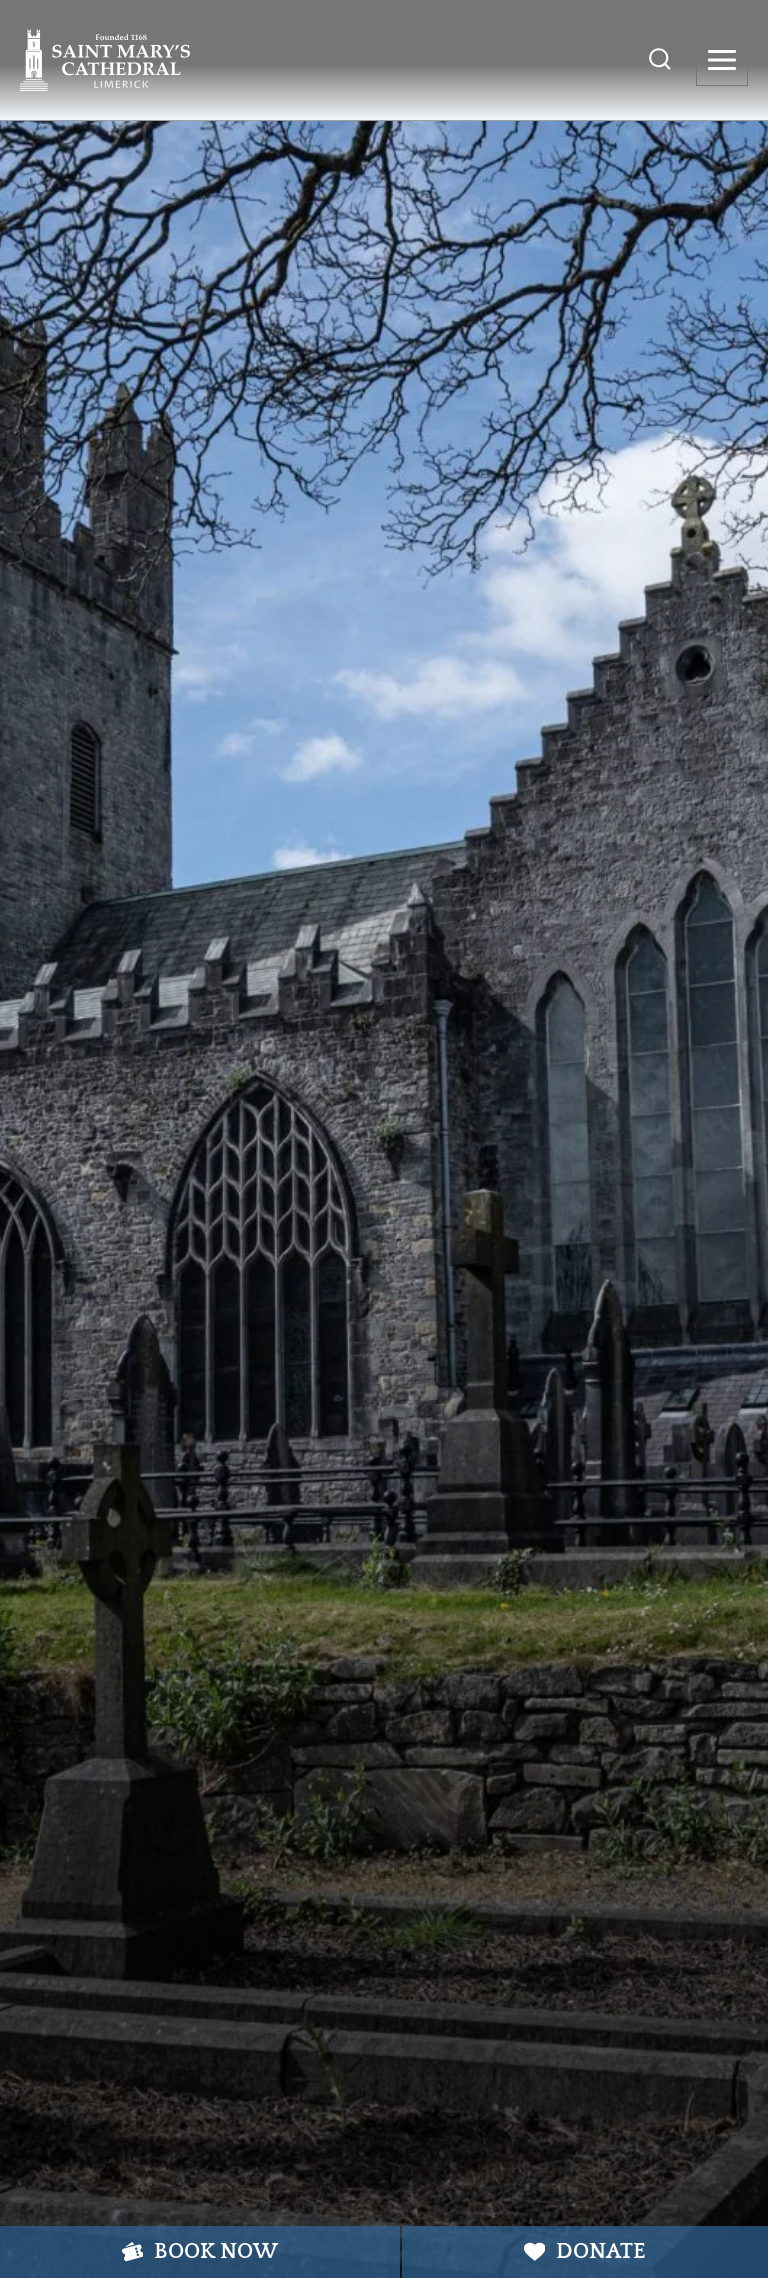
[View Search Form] (660, 60)
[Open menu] (722, 60)
